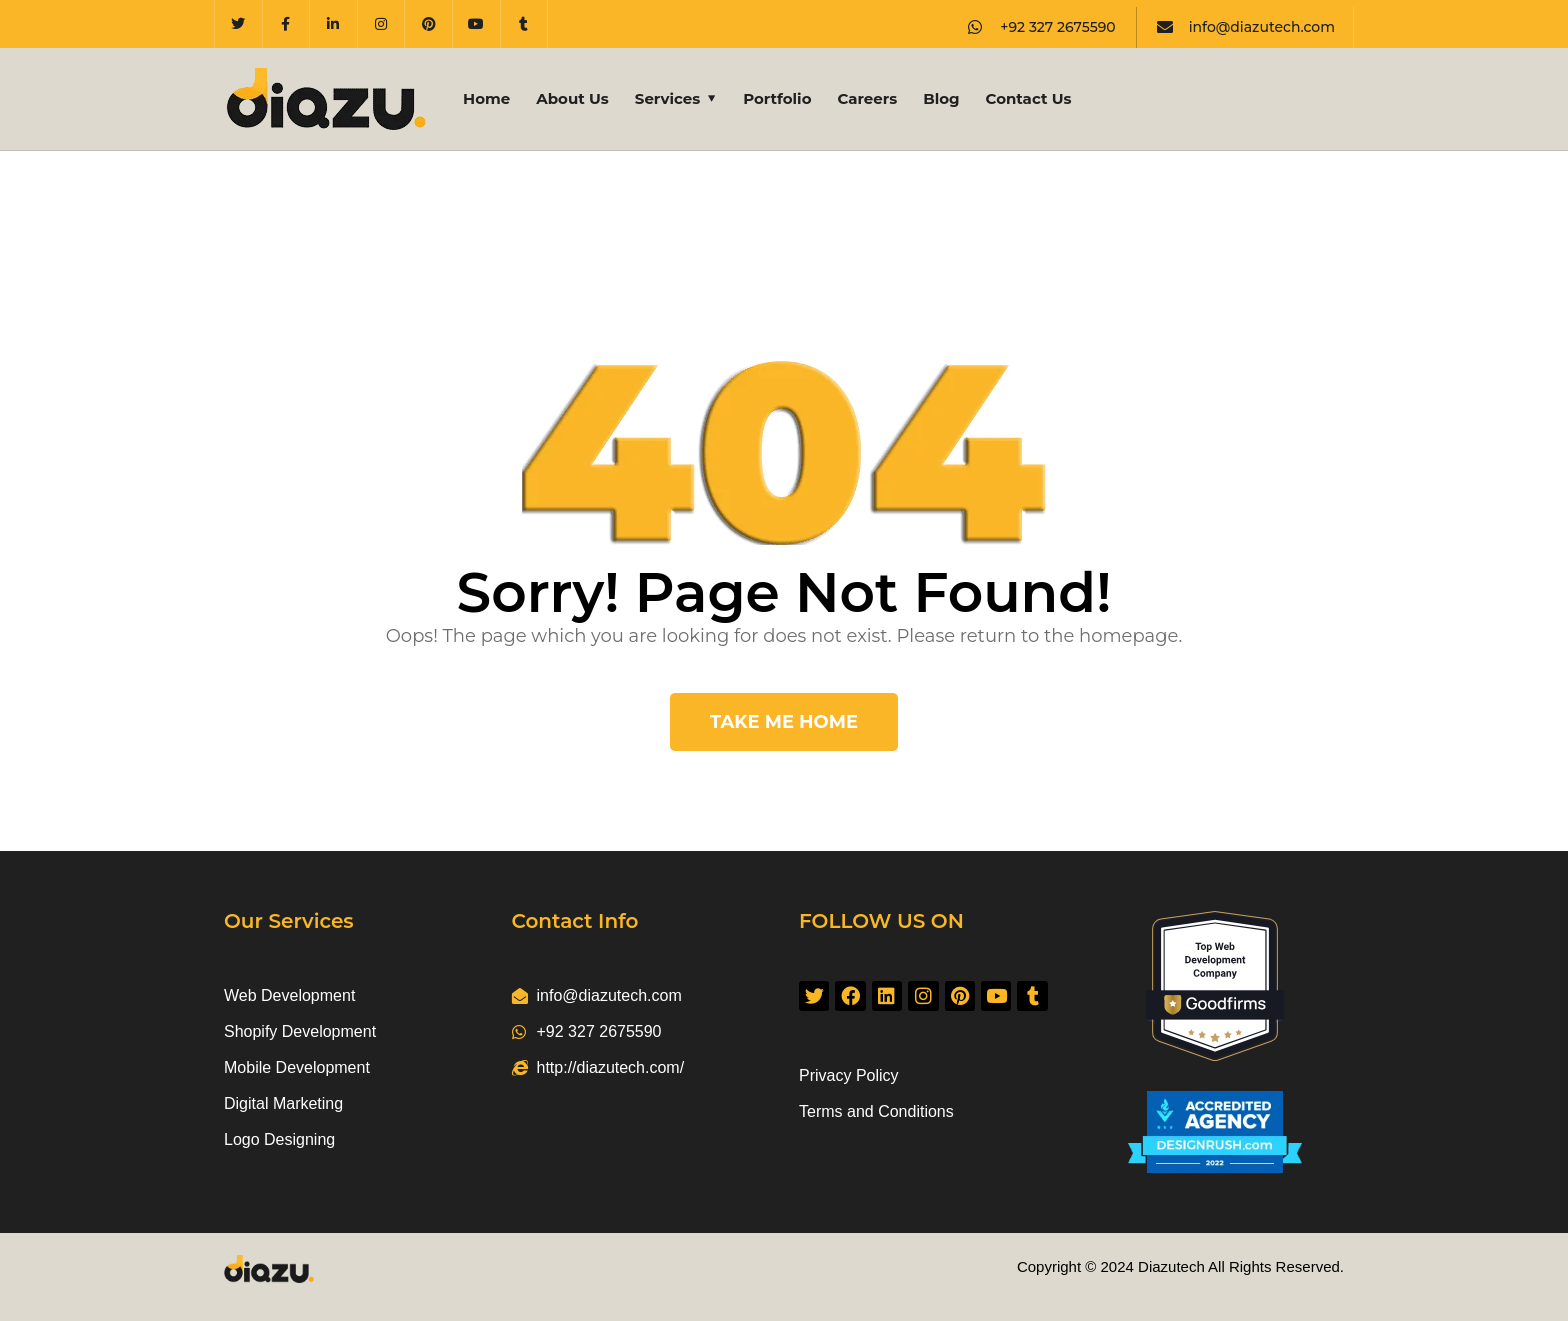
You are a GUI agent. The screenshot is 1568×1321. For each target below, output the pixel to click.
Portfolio (777, 98)
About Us (572, 98)
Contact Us (1029, 98)
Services (667, 98)
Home (486, 98)
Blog (941, 98)
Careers (867, 98)
